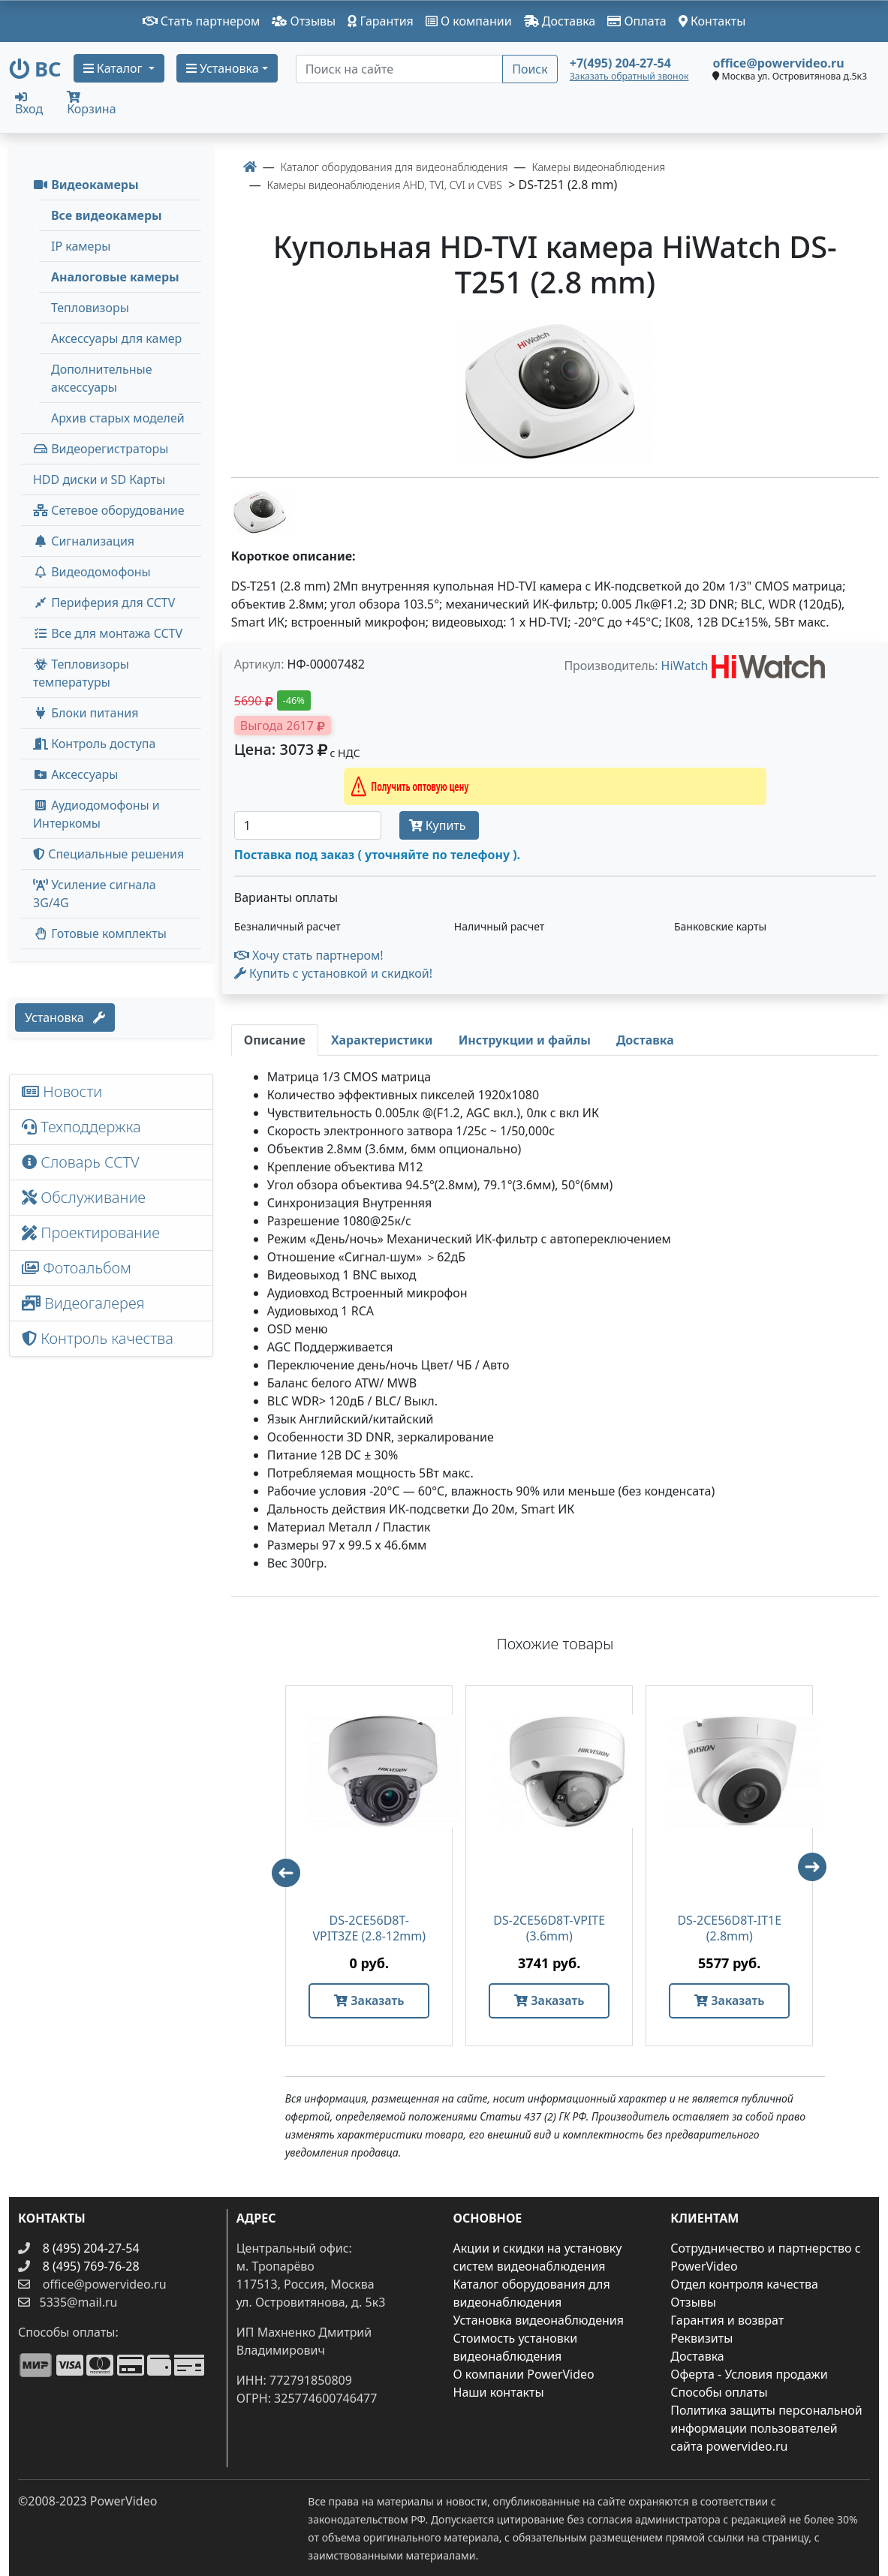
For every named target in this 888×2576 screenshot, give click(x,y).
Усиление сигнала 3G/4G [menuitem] (94, 893)
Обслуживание (84, 1197)
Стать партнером (201, 21)
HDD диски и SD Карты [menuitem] (99, 479)
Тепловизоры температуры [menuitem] (81, 673)
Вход (29, 103)
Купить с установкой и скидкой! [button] (333, 973)
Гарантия (381, 21)
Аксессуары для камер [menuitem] (116, 338)
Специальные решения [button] (108, 854)
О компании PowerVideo (524, 2374)
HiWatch (685, 665)
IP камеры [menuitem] (80, 246)
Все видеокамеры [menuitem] (106, 215)
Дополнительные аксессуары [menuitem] (101, 378)
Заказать (369, 2000)
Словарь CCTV (81, 1162)
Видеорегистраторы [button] (100, 448)
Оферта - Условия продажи (748, 2374)
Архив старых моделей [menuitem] (118, 418)
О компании (469, 21)
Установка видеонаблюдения (539, 2320)
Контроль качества (101, 1338)
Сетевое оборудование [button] (109, 510)
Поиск (530, 69)
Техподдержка (81, 1127)
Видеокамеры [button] (86, 184)
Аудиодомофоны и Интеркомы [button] (96, 814)
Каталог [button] (114, 68)
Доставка (560, 21)
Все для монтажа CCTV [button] (107, 633)
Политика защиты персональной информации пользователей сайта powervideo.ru (766, 2428)
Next (818, 1873)
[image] (555, 392)
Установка (65, 1017)
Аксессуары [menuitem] (75, 774)
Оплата (637, 21)
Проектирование (91, 1232)
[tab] (274, 1040)
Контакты (712, 21)
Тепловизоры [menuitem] (90, 307)
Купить (439, 825)
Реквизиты (701, 2338)
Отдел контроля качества (744, 2284)
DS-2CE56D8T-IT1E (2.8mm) (729, 1928)
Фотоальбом (76, 1268)
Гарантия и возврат (727, 2320)
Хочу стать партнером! (309, 955)
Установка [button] (222, 68)
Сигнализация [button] (83, 541)
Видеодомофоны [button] (92, 572)
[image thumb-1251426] (261, 511)
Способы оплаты (718, 2392)
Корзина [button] (91, 104)
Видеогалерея (83, 1303)
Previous (279, 1866)
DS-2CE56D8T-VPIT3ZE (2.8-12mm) (369, 1928)
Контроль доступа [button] (94, 743)
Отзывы (304, 21)
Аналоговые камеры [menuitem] (115, 277)
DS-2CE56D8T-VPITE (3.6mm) (549, 1928)
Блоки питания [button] (85, 713)
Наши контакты (498, 2392)
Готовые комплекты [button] (100, 933)
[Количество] (307, 825)
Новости (62, 1091)
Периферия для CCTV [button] (104, 602)
